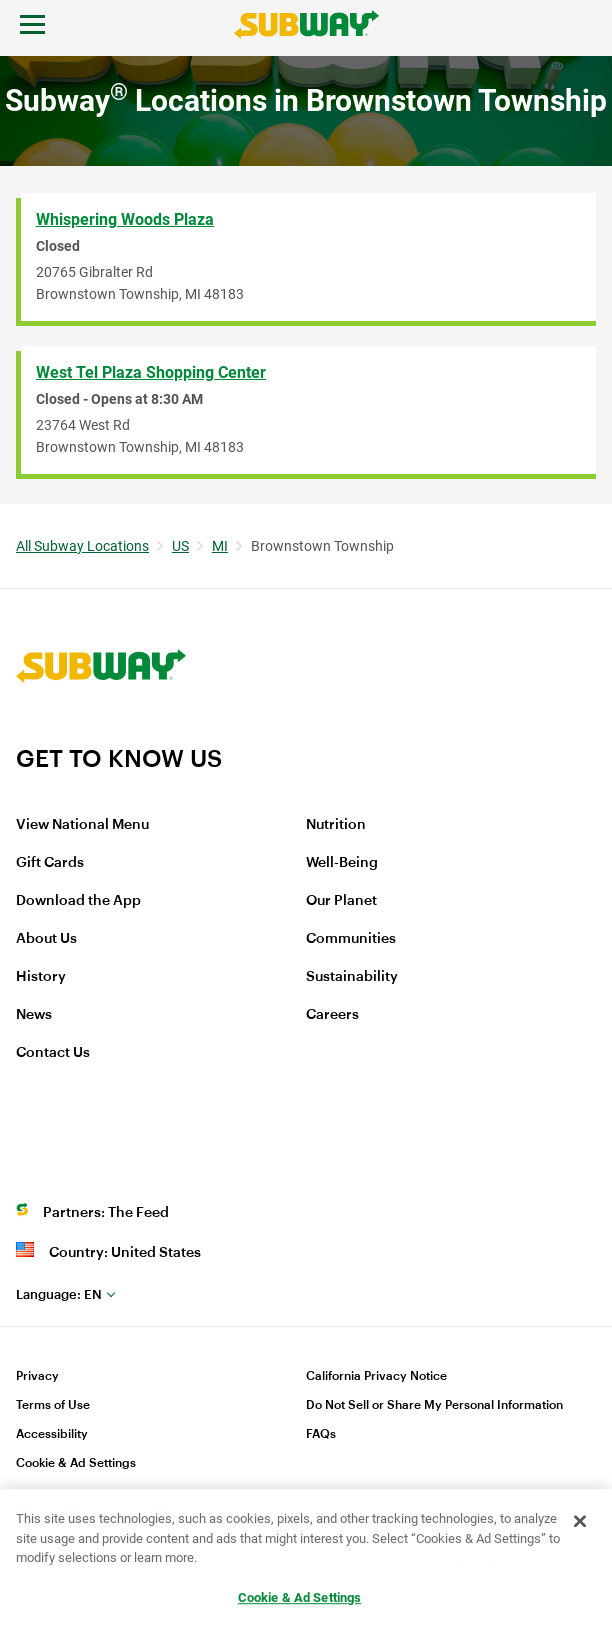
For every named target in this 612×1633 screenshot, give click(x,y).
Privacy (37, 1376)
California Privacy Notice (376, 1376)
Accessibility (52, 1434)
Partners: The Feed (106, 1213)
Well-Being (342, 863)
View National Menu (82, 825)
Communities (351, 939)
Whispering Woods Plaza (125, 219)
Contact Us (53, 1053)
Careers (332, 1015)
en (59, 1294)
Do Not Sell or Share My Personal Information (434, 1405)
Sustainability (352, 977)
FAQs (321, 1434)
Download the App (78, 901)
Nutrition (336, 825)
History (41, 977)
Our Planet (341, 901)
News (34, 1015)
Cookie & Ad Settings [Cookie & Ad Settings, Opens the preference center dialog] (300, 1597)
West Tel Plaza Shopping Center (151, 372)
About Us (46, 939)
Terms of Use (53, 1405)
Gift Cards (50, 863)
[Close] (580, 1522)
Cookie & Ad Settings (76, 1463)
